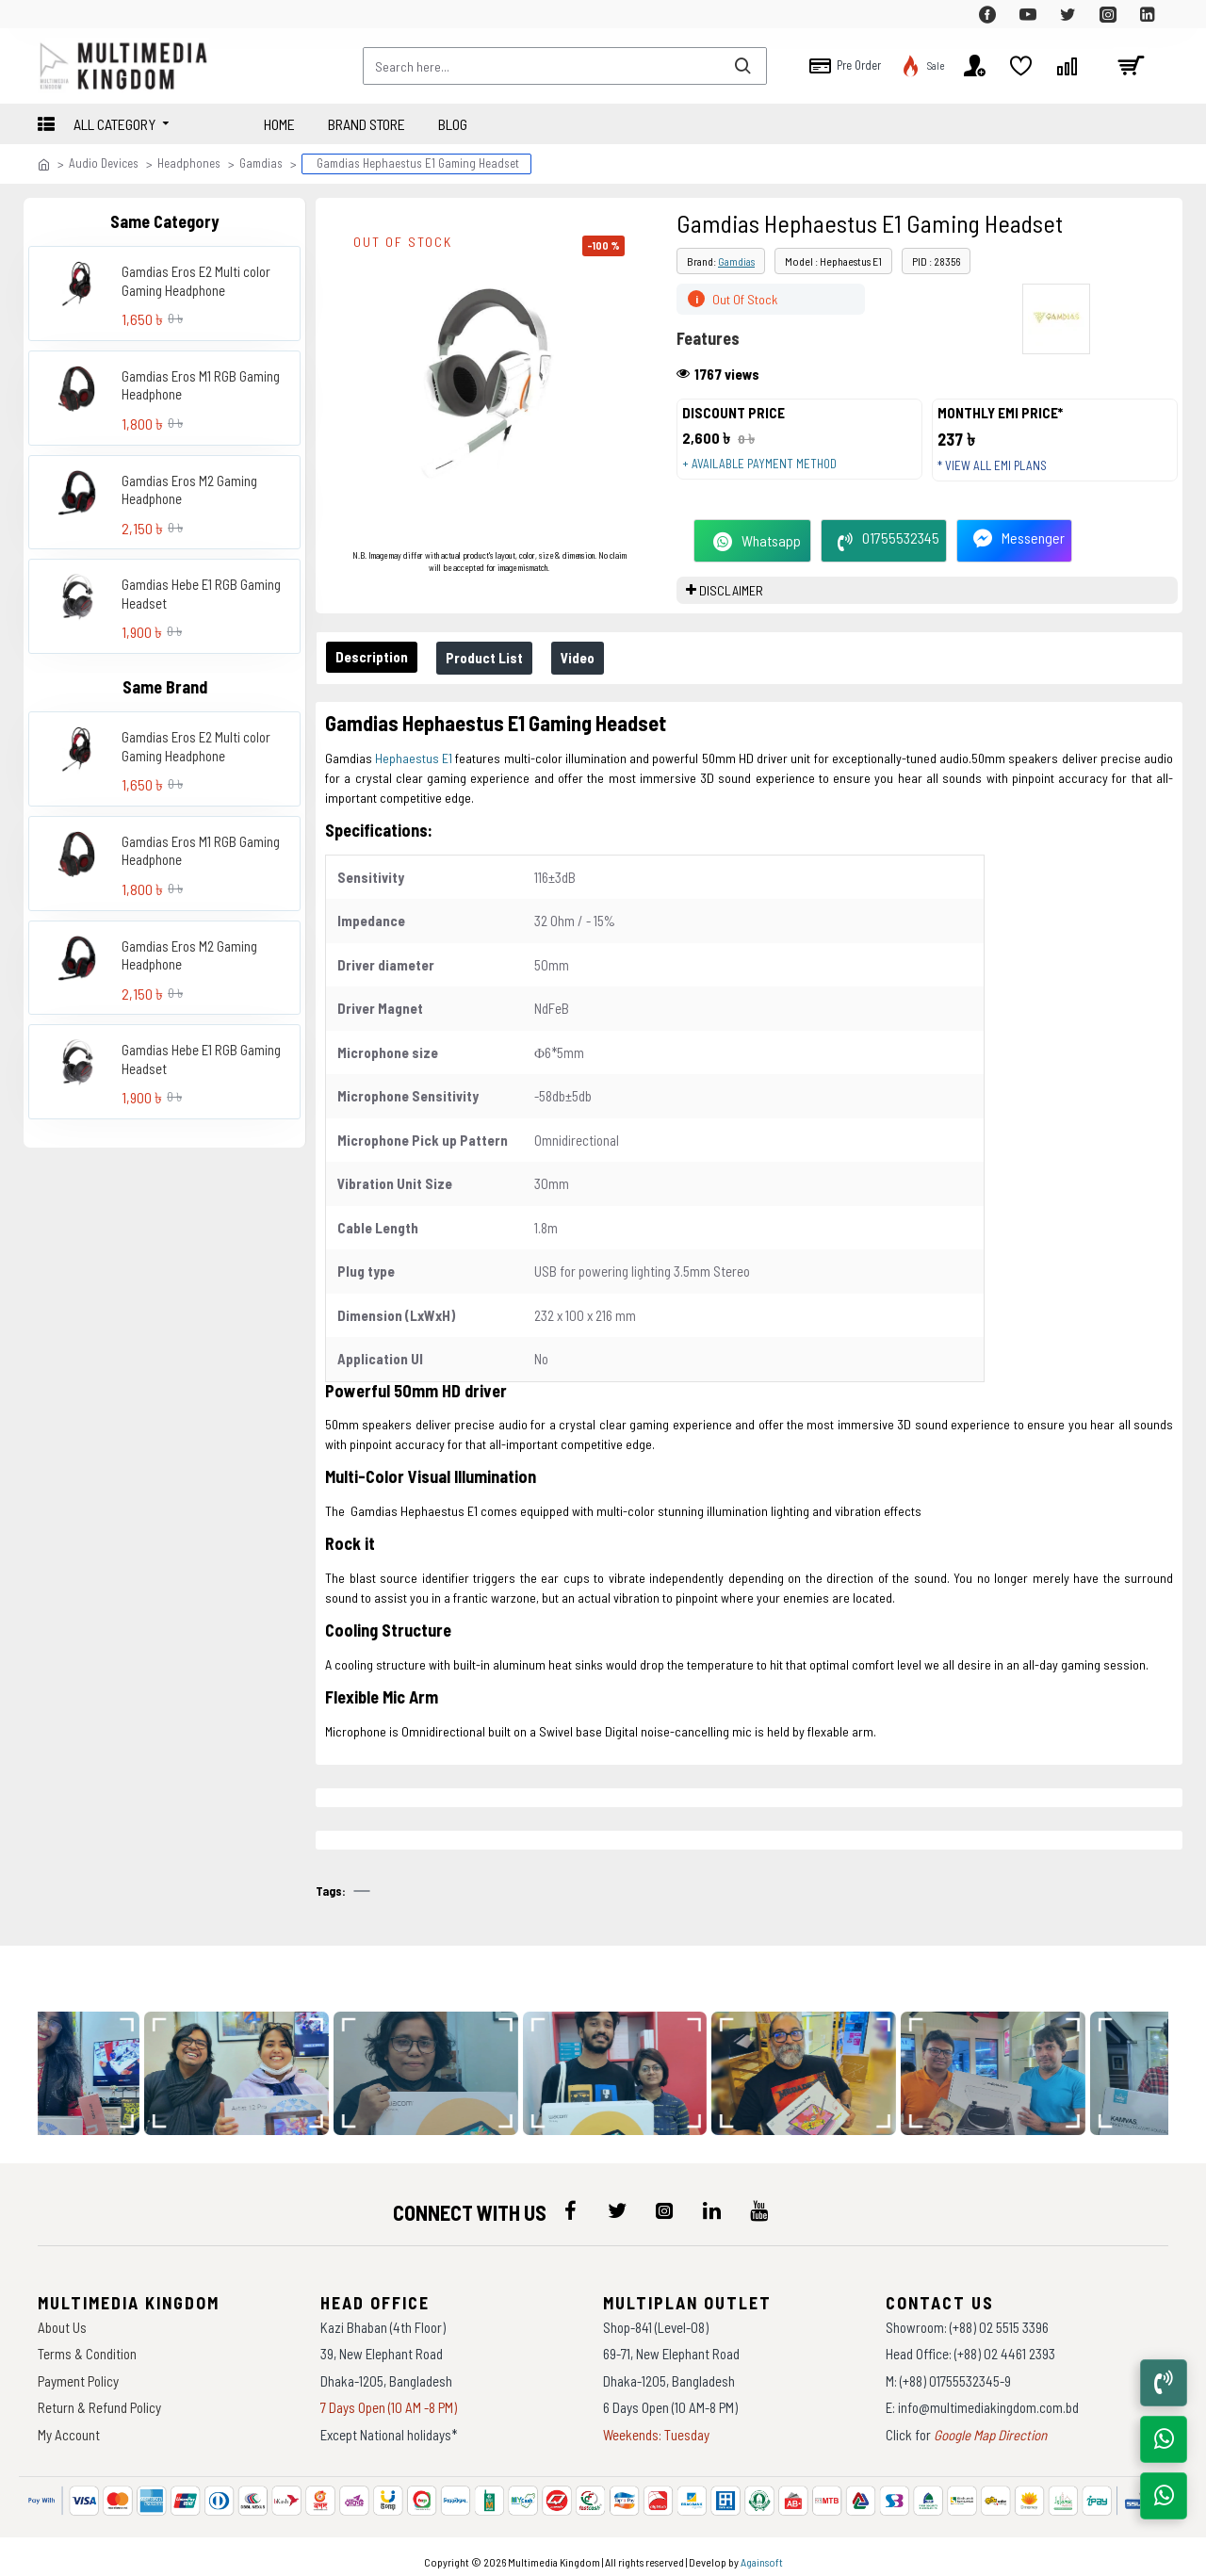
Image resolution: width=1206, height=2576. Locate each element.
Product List (495, 676)
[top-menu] (52, 14)
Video (596, 676)
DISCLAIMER (731, 609)
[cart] (1130, 66)
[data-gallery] (252, 2064)
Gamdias (261, 163)
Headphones (188, 163)
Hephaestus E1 (413, 777)
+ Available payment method (769, 473)
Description (375, 675)
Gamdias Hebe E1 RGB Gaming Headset (201, 593)
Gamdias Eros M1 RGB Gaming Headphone (201, 385)
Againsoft (762, 2552)
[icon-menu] (570, 2201)
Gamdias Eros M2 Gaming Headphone (189, 490)
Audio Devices (104, 163)
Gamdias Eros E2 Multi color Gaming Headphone (196, 281)
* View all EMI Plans (1001, 474)
